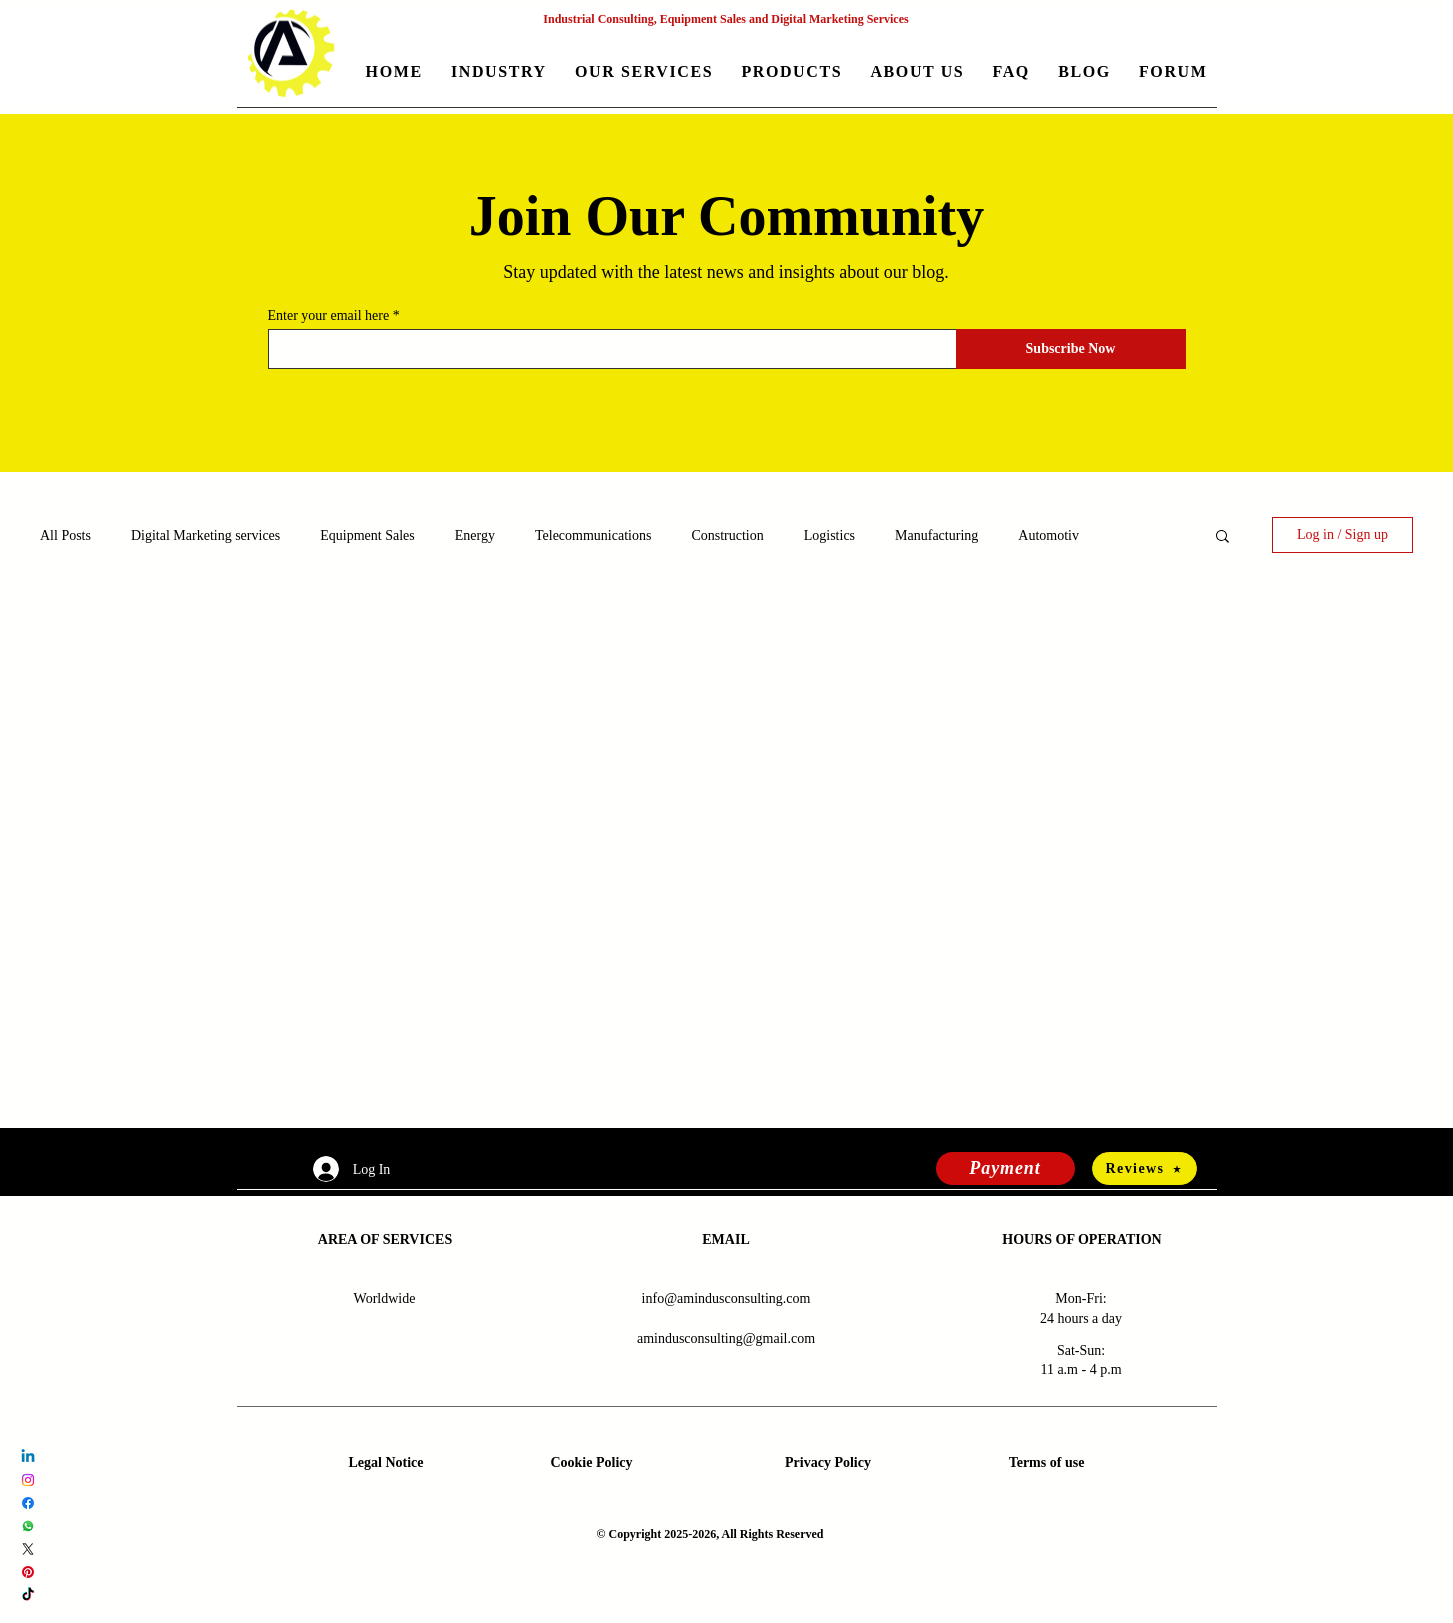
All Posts (65, 535)
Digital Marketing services (205, 535)
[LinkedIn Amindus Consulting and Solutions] (28, 1457)
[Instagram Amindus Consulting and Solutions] (28, 1480)
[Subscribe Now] (1071, 349)
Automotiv (1048, 535)
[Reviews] (1144, 1168)
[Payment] (1005, 1168)
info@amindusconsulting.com (726, 1298)
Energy (475, 535)
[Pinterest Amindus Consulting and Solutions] (28, 1572)
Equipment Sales (367, 535)
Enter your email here (329, 316)
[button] (499, 73)
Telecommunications (593, 535)
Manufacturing (936, 535)
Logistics (829, 535)
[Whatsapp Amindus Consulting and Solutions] (28, 1526)
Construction (727, 535)
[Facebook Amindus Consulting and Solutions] (28, 1503)
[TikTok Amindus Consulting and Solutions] (28, 1595)
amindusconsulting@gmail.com (726, 1338)
